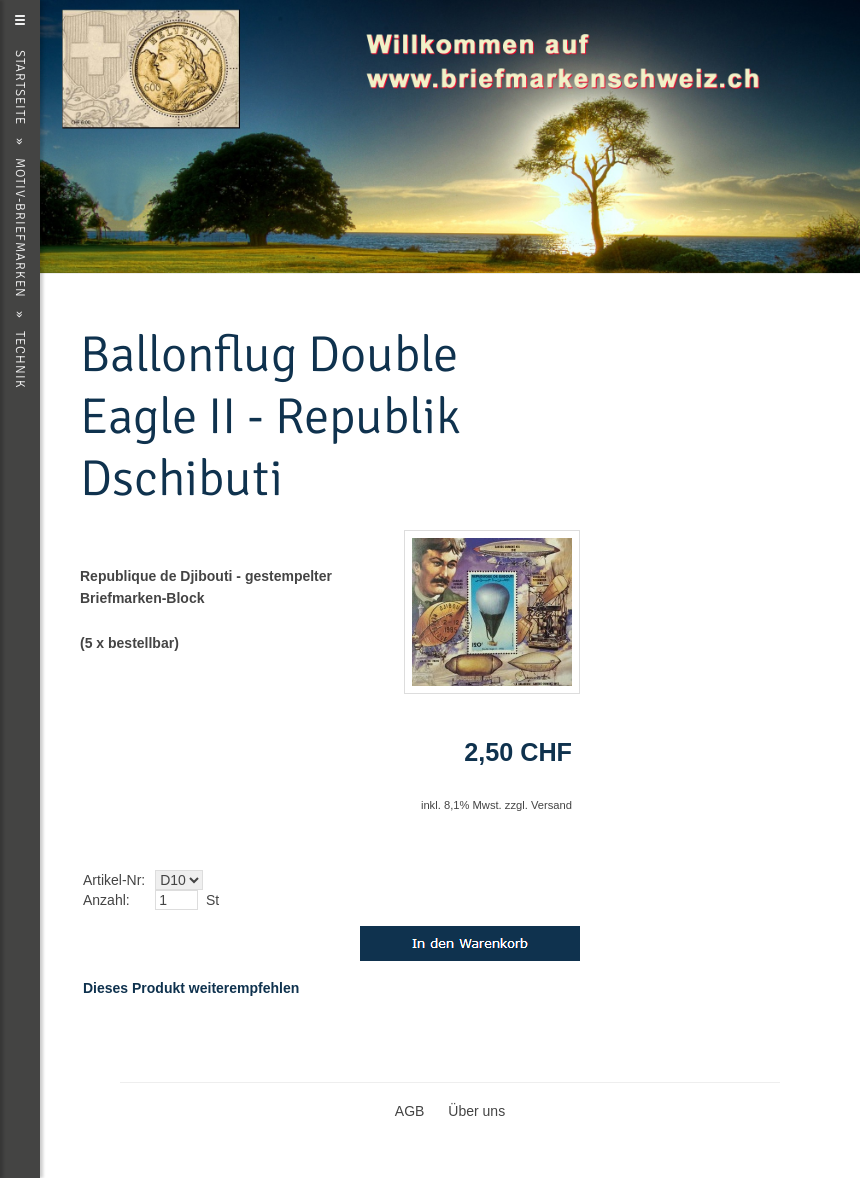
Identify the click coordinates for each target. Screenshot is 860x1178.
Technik (20, 360)
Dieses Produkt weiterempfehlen (191, 988)
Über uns (476, 1111)
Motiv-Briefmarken (20, 228)
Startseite (20, 87)
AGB (410, 1111)
